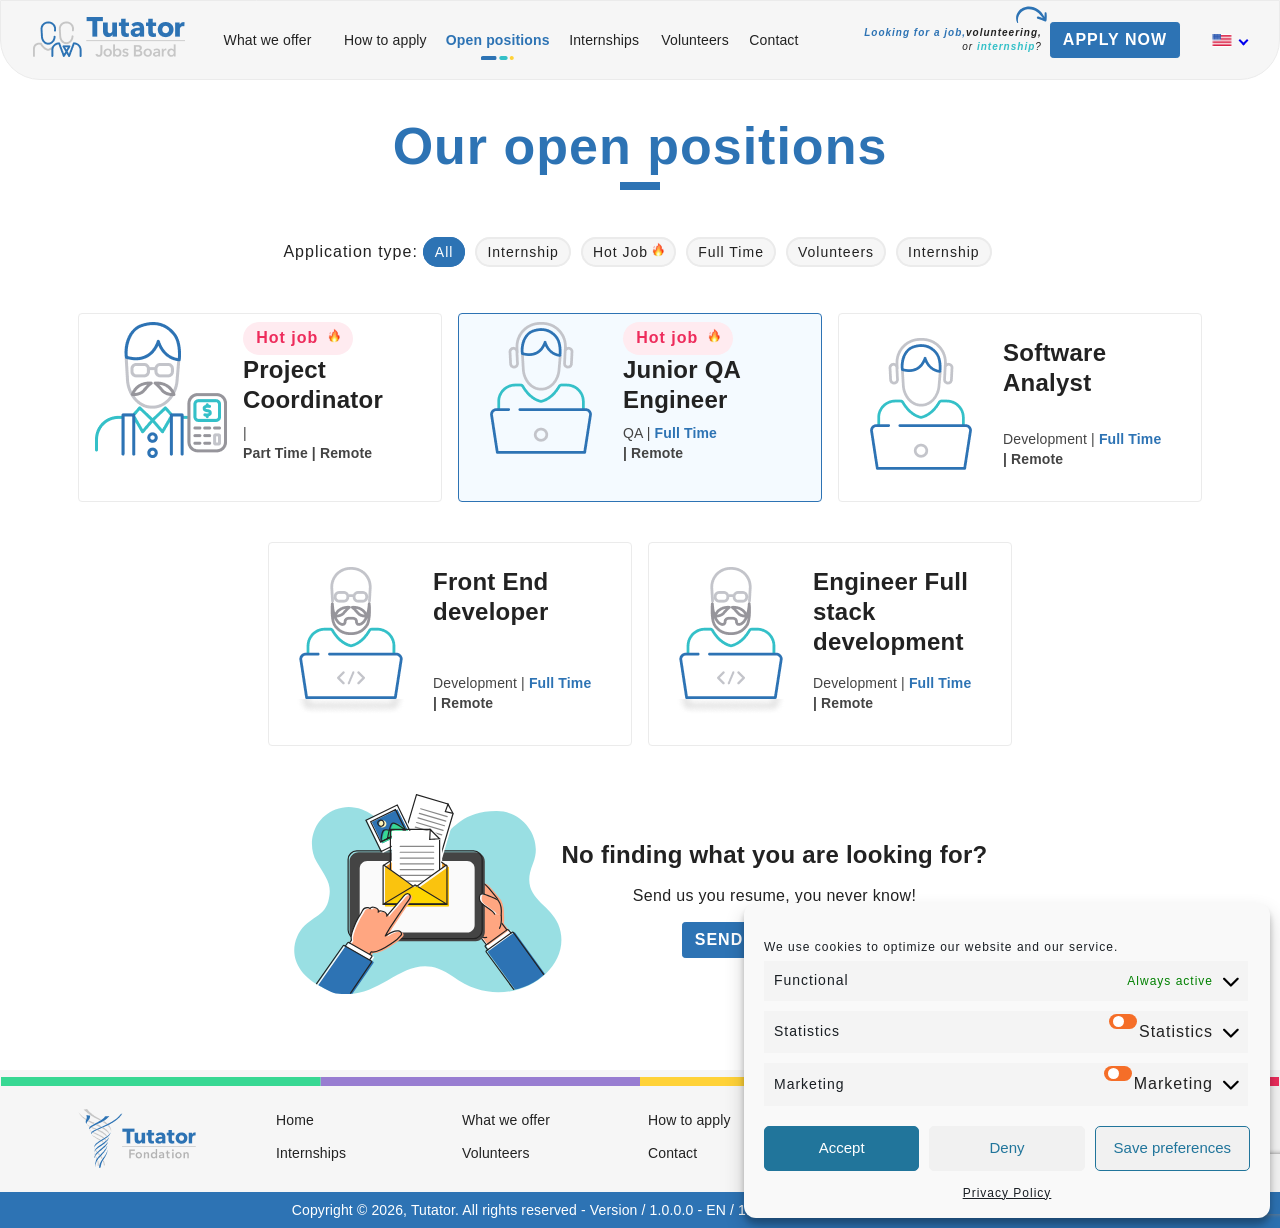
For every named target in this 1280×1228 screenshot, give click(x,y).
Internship (522, 252)
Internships (604, 40)
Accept (842, 1147)
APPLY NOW (1115, 39)
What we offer (268, 40)
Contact (773, 40)
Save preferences (1173, 1147)
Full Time (731, 252)
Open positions (498, 40)
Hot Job (628, 251)
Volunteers (695, 40)
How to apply (385, 40)
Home (295, 1120)
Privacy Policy (1007, 1193)
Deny (1006, 1147)
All (444, 252)
